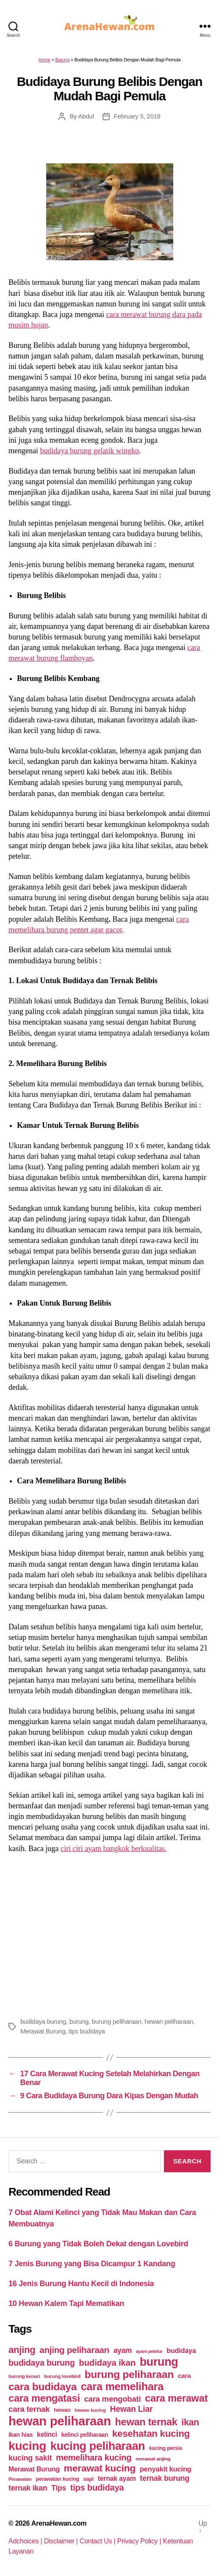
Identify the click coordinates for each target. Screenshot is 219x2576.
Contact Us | (98, 2541)
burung (79, 2021)
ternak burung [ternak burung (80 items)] (164, 2478)
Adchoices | (26, 2541)
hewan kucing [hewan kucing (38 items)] (90, 2410)
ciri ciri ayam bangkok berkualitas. (113, 1848)
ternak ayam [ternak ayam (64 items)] (117, 2478)
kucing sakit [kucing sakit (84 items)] (30, 2457)
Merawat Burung (43, 2031)
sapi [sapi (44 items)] (88, 2479)
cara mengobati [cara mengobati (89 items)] (112, 2398)
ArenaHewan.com (59, 2523)
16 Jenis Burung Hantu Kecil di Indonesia (81, 2283)
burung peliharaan (116, 2021)
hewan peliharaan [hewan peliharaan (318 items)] (59, 2421)
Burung (62, 59)
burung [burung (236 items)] (159, 2362)
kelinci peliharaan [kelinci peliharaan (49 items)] (84, 2435)
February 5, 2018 (137, 116)
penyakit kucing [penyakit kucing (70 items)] (165, 2469)
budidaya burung (43, 2021)
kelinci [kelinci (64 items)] (47, 2434)
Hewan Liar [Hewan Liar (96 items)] (131, 2408)
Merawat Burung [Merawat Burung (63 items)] (34, 2469)
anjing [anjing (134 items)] (22, 2350)
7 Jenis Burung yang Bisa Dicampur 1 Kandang (91, 2263)
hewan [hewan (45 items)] (62, 2410)
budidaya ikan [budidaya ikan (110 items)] (107, 2362)
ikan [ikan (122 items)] (190, 2422)
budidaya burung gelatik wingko (89, 450)
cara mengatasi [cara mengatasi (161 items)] (44, 2398)
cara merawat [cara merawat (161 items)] (176, 2398)
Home (44, 59)
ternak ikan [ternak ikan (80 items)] (27, 2488)
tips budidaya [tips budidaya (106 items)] (97, 2487)
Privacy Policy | (140, 2541)
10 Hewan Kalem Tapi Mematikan (66, 2303)
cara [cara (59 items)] (184, 2375)
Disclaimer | (62, 2541)
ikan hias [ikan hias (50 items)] (20, 2434)
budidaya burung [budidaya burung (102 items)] (41, 2362)
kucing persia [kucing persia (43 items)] (165, 2448)
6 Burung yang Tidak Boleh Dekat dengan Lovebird (98, 2244)
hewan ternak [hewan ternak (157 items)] (146, 2421)
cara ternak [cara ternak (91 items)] (29, 2409)
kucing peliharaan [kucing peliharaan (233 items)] (97, 2446)
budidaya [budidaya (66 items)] (181, 2350)
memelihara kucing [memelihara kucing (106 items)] (93, 2457)
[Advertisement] (109, 1933)
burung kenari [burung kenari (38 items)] (24, 2376)
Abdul (86, 116)
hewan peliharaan (168, 2021)
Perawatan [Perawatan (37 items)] (20, 2479)
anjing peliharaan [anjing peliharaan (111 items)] (74, 2350)
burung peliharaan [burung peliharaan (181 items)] (129, 2374)
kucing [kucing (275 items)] (27, 2445)
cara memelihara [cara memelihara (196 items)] (122, 2386)
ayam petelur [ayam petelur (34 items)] (149, 2351)
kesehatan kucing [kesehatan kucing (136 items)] (151, 2433)
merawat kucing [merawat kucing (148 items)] (100, 2468)
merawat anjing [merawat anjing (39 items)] (153, 2459)
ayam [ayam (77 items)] (123, 2350)
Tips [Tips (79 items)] (58, 2488)
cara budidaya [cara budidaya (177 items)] (42, 2386)
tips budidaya (87, 2031)
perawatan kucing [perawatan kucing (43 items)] (57, 2479)
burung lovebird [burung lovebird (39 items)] (62, 2376)
